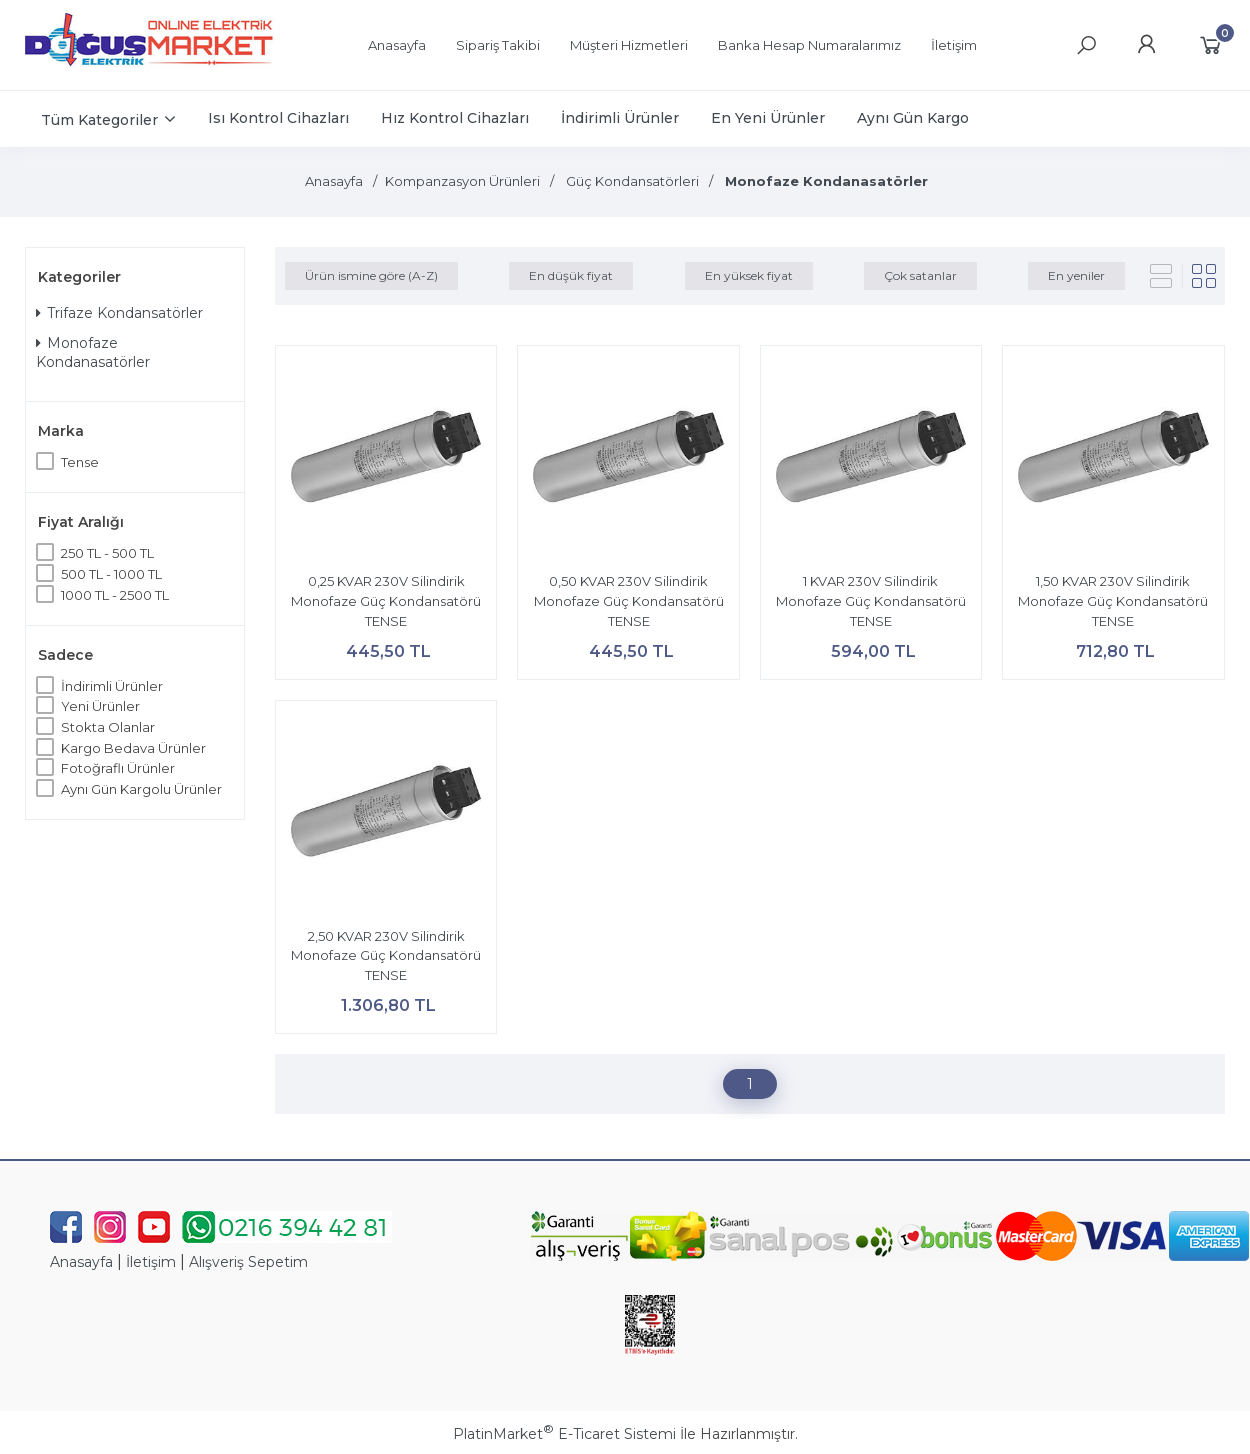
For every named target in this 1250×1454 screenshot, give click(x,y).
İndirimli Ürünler (112, 686)
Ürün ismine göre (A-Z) (371, 275)
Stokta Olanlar (108, 727)
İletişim (151, 1262)
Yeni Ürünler (100, 706)
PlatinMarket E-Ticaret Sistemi (564, 1434)
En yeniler (1076, 275)
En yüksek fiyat (749, 275)
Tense (80, 462)
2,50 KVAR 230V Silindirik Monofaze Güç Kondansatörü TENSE (386, 955)
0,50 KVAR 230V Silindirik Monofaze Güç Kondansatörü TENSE (629, 600)
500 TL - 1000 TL (111, 574)
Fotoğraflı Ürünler (118, 768)
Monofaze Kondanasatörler (93, 353)
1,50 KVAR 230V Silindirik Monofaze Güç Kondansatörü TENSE (1113, 600)
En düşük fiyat (571, 275)
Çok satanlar (920, 275)
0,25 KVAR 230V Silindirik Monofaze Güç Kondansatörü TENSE (386, 600)
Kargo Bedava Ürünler (133, 748)
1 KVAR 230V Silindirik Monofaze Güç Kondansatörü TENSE (871, 600)
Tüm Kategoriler (99, 120)
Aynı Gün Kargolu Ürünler (141, 789)
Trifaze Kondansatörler (119, 313)
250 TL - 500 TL (107, 553)
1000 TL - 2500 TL (115, 595)
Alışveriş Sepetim (248, 1262)
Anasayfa (81, 1262)
